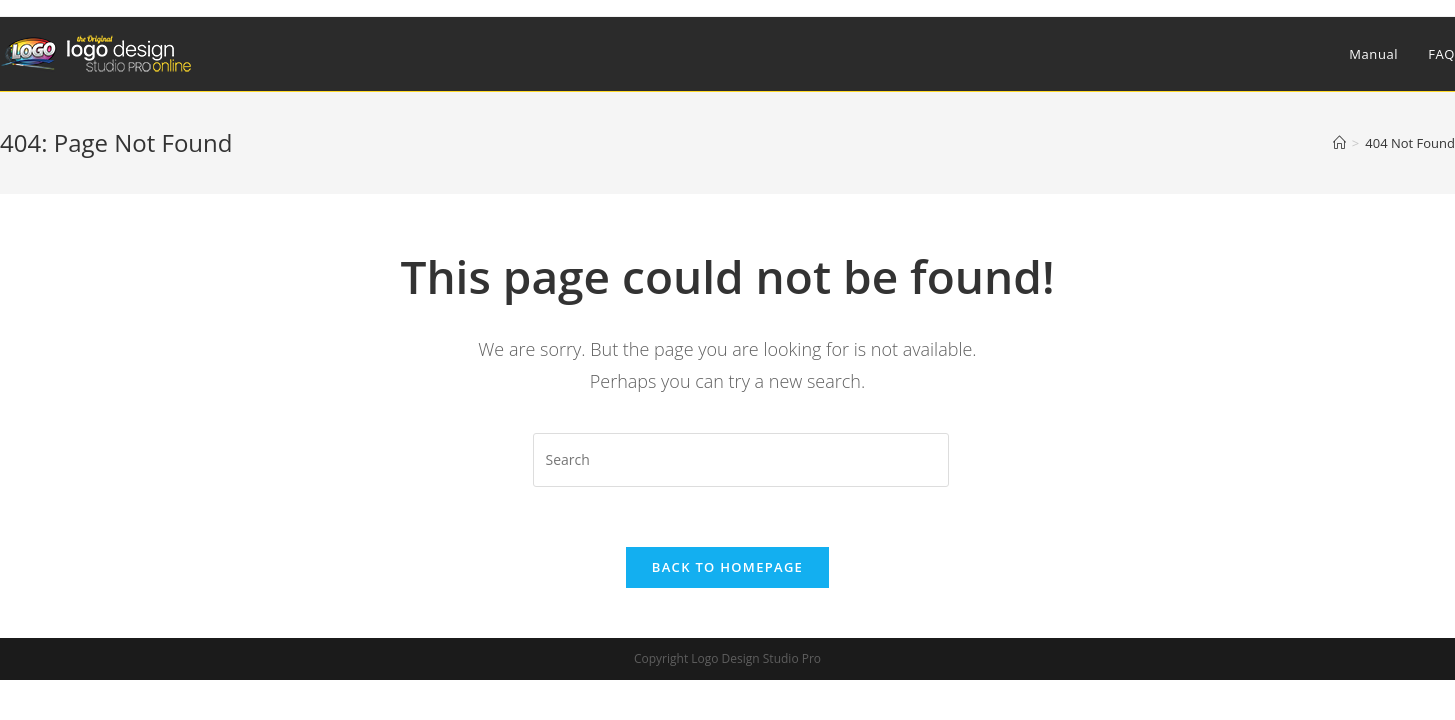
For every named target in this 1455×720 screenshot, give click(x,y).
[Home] (1339, 143)
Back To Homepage (727, 567)
